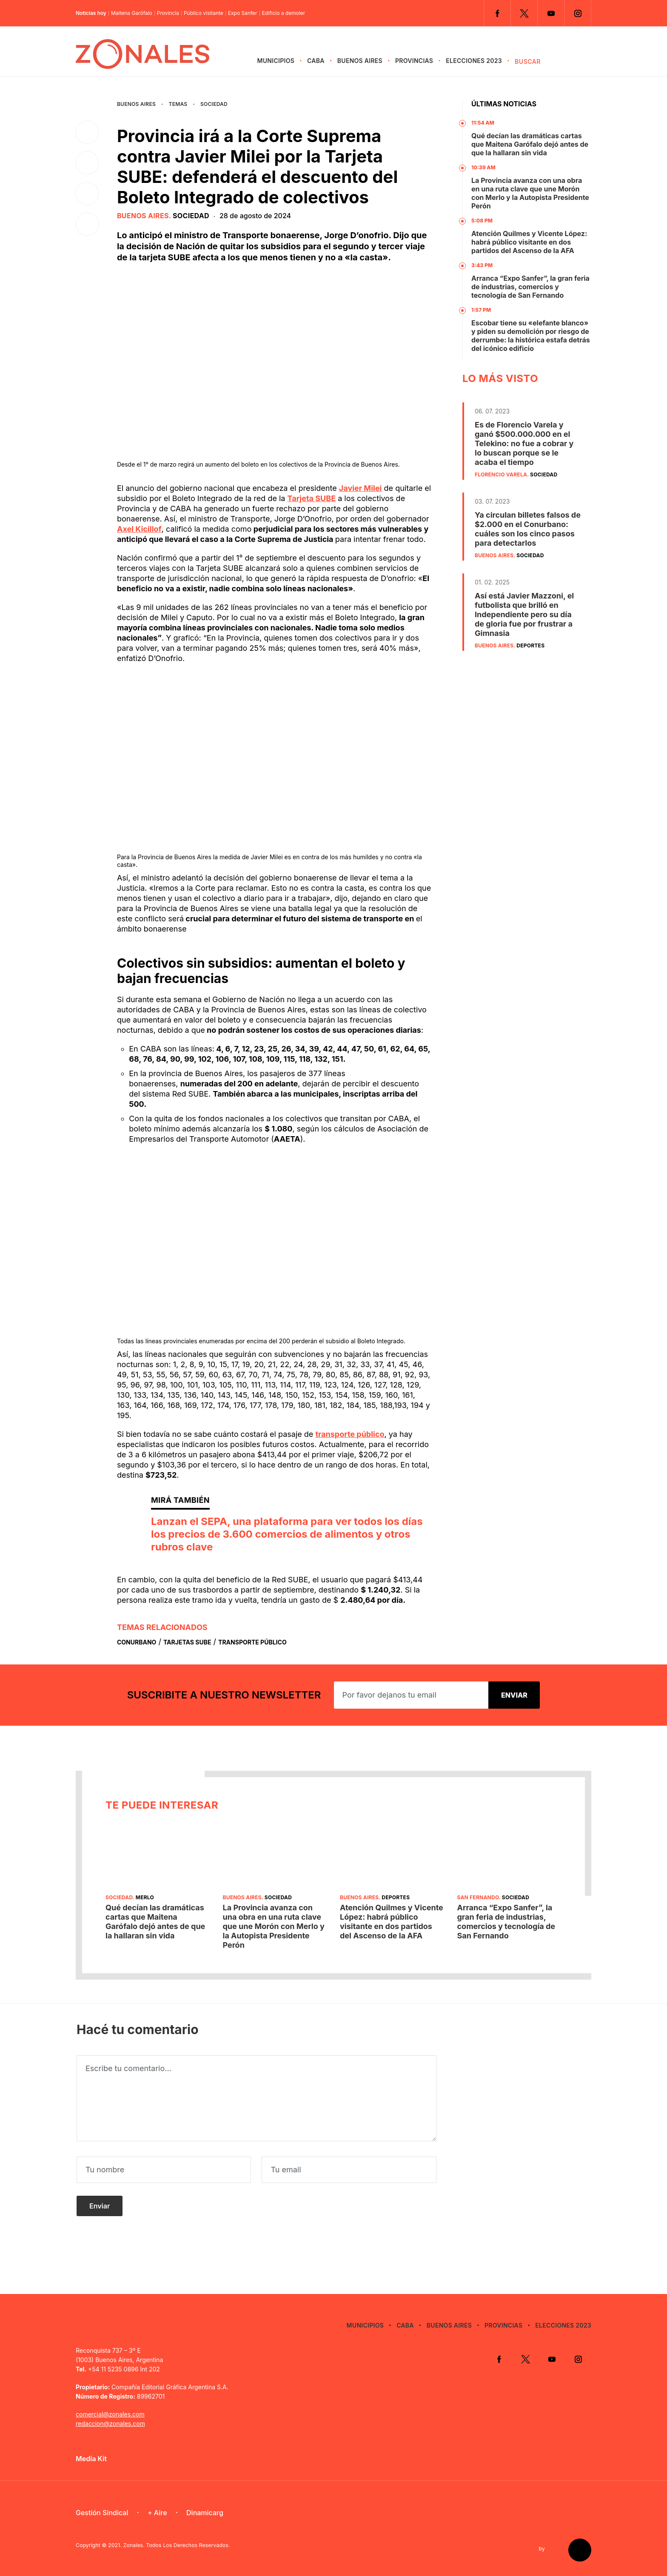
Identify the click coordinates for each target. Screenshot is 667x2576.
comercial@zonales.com (110, 2414)
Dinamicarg (204, 2512)
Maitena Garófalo (131, 13)
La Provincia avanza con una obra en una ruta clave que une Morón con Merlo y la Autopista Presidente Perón (530, 193)
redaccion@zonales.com (110, 2423)
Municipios (275, 60)
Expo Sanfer (242, 13)
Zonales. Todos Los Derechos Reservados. (176, 2545)
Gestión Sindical (102, 2512)
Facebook (497, 13)
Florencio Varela (501, 474)
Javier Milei (360, 488)
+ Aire (157, 2512)
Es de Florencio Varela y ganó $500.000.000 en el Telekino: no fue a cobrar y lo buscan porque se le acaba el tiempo (524, 443)
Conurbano (136, 1642)
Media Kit (91, 2458)
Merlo (145, 1897)
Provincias (414, 60)
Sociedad (214, 104)
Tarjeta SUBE (312, 498)
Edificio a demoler (283, 13)
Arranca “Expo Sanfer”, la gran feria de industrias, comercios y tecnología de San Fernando (530, 286)
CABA (316, 60)
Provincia (168, 13)
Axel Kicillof (139, 528)
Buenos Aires (359, 60)
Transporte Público (252, 1642)
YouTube (551, 13)
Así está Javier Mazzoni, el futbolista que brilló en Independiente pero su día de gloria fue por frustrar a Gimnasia (524, 614)
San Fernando (478, 1897)
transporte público (349, 1434)
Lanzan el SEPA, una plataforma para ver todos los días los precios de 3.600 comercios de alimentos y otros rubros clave (287, 1534)
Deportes (530, 645)
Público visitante (203, 13)
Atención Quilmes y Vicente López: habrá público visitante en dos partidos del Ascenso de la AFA (529, 242)
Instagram (577, 13)
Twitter (524, 13)
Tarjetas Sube (187, 1642)
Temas (178, 104)
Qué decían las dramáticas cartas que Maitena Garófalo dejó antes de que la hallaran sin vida (529, 144)
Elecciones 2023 (474, 60)
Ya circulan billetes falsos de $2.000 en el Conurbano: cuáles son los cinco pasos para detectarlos (528, 528)
